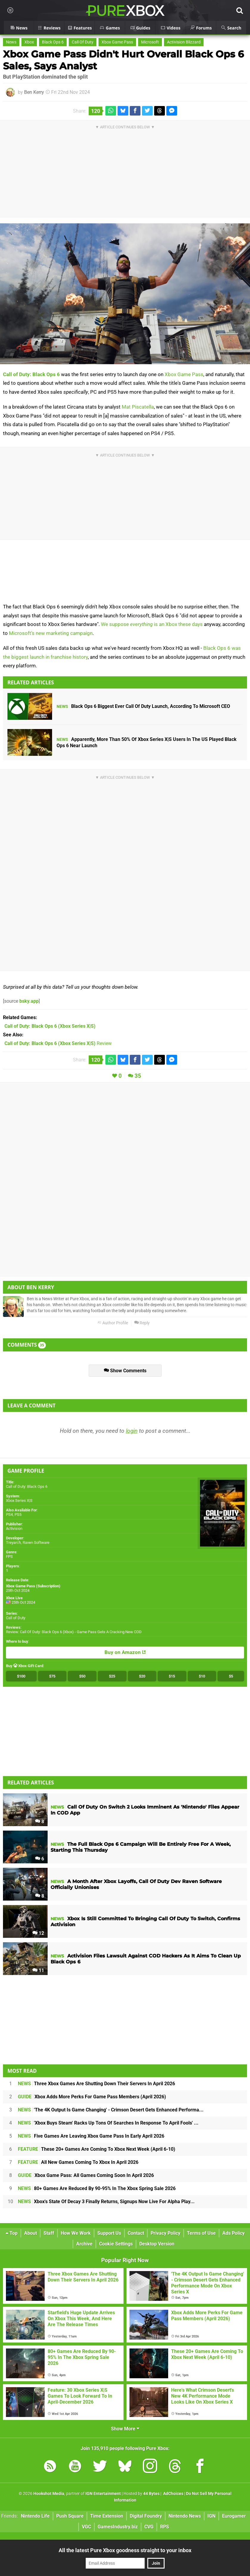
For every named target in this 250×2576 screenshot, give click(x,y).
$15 (172, 1676)
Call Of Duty (82, 42)
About (30, 2233)
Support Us (109, 2233)
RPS (164, 2527)
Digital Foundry (146, 2516)
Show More (125, 2429)
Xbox (29, 42)
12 (38, 1933)
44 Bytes (151, 2493)
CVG (149, 2527)
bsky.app (29, 1001)
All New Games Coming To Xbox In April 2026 (78, 2162)
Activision (14, 1528)
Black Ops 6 (53, 42)
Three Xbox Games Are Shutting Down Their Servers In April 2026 (96, 2083)
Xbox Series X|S (19, 1500)
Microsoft (150, 42)
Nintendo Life (35, 2516)
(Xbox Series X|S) (50, 1026)
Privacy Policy (165, 2233)
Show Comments (125, 1370)
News (11, 42)
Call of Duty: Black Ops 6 (31, 374)
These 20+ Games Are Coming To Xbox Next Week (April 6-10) (96, 2149)
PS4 (9, 1514)
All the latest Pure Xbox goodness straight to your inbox (125, 2550)
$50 (82, 1676)
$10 (202, 1676)
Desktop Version (156, 2244)
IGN (211, 2516)
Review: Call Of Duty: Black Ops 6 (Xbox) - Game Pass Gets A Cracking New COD (74, 1632)
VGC (86, 2527)
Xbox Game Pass (117, 42)
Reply (142, 1323)
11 (38, 1970)
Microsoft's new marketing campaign (51, 633)
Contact (136, 2233)
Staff (48, 2233)
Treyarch (13, 1542)
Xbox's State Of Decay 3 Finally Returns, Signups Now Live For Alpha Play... (106, 2201)
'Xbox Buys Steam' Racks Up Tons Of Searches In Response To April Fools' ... (108, 2123)
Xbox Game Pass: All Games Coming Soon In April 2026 (86, 2175)
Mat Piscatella (138, 407)
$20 (142, 1676)
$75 (52, 1676)
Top (12, 2233)
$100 (21, 1676)
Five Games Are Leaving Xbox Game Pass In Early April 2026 (91, 2136)
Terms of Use (201, 2233)
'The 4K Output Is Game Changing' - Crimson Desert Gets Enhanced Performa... (111, 2110)
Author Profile (112, 1323)
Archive (84, 2244)
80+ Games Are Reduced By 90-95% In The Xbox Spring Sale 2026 (97, 2188)
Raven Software (36, 1542)
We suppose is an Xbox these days (152, 624)
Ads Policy (233, 2233)
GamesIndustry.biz (118, 2527)
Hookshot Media (48, 2493)
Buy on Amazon (125, 1652)
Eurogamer (234, 2516)
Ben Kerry (34, 92)
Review (58, 1043)
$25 (112, 1676)
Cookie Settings (116, 2244)
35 (138, 1075)
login (132, 1430)
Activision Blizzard (184, 42)
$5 (231, 1676)
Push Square (70, 2516)
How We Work (76, 2233)
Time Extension (106, 2516)
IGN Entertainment (103, 2493)
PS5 (18, 1514)
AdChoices (172, 2493)
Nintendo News (184, 2516)
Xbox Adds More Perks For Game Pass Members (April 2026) (92, 2097)
